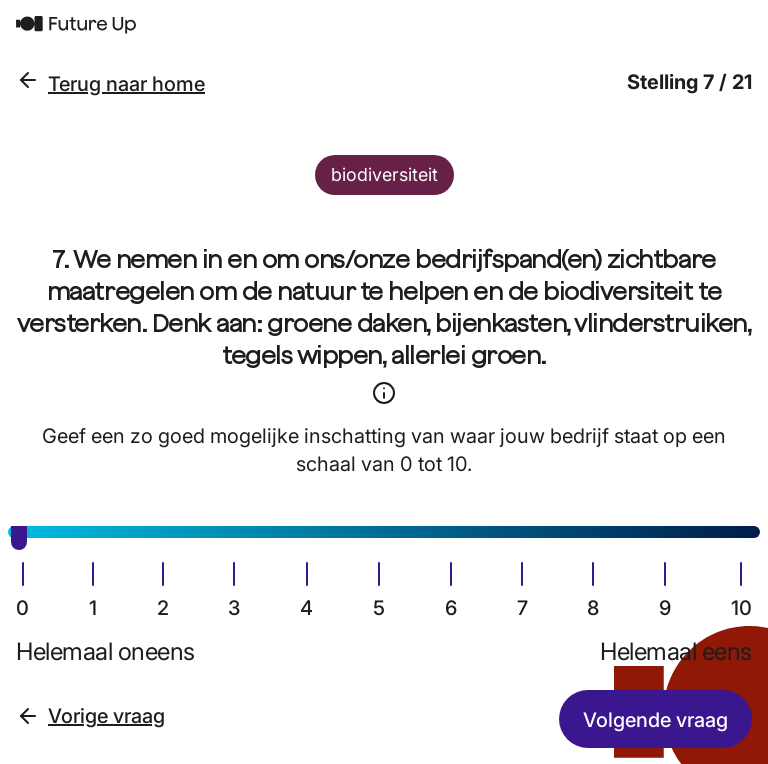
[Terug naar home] (384, 25)
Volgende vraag (655, 720)
